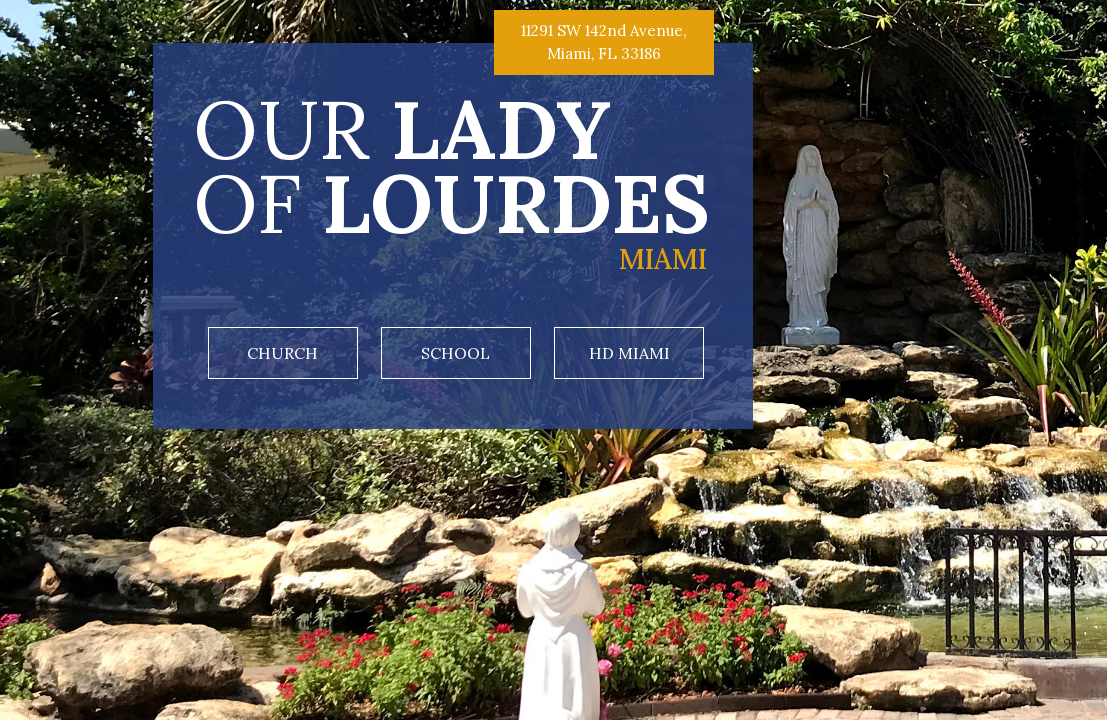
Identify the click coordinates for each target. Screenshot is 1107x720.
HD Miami (629, 353)
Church (282, 353)
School (455, 353)
